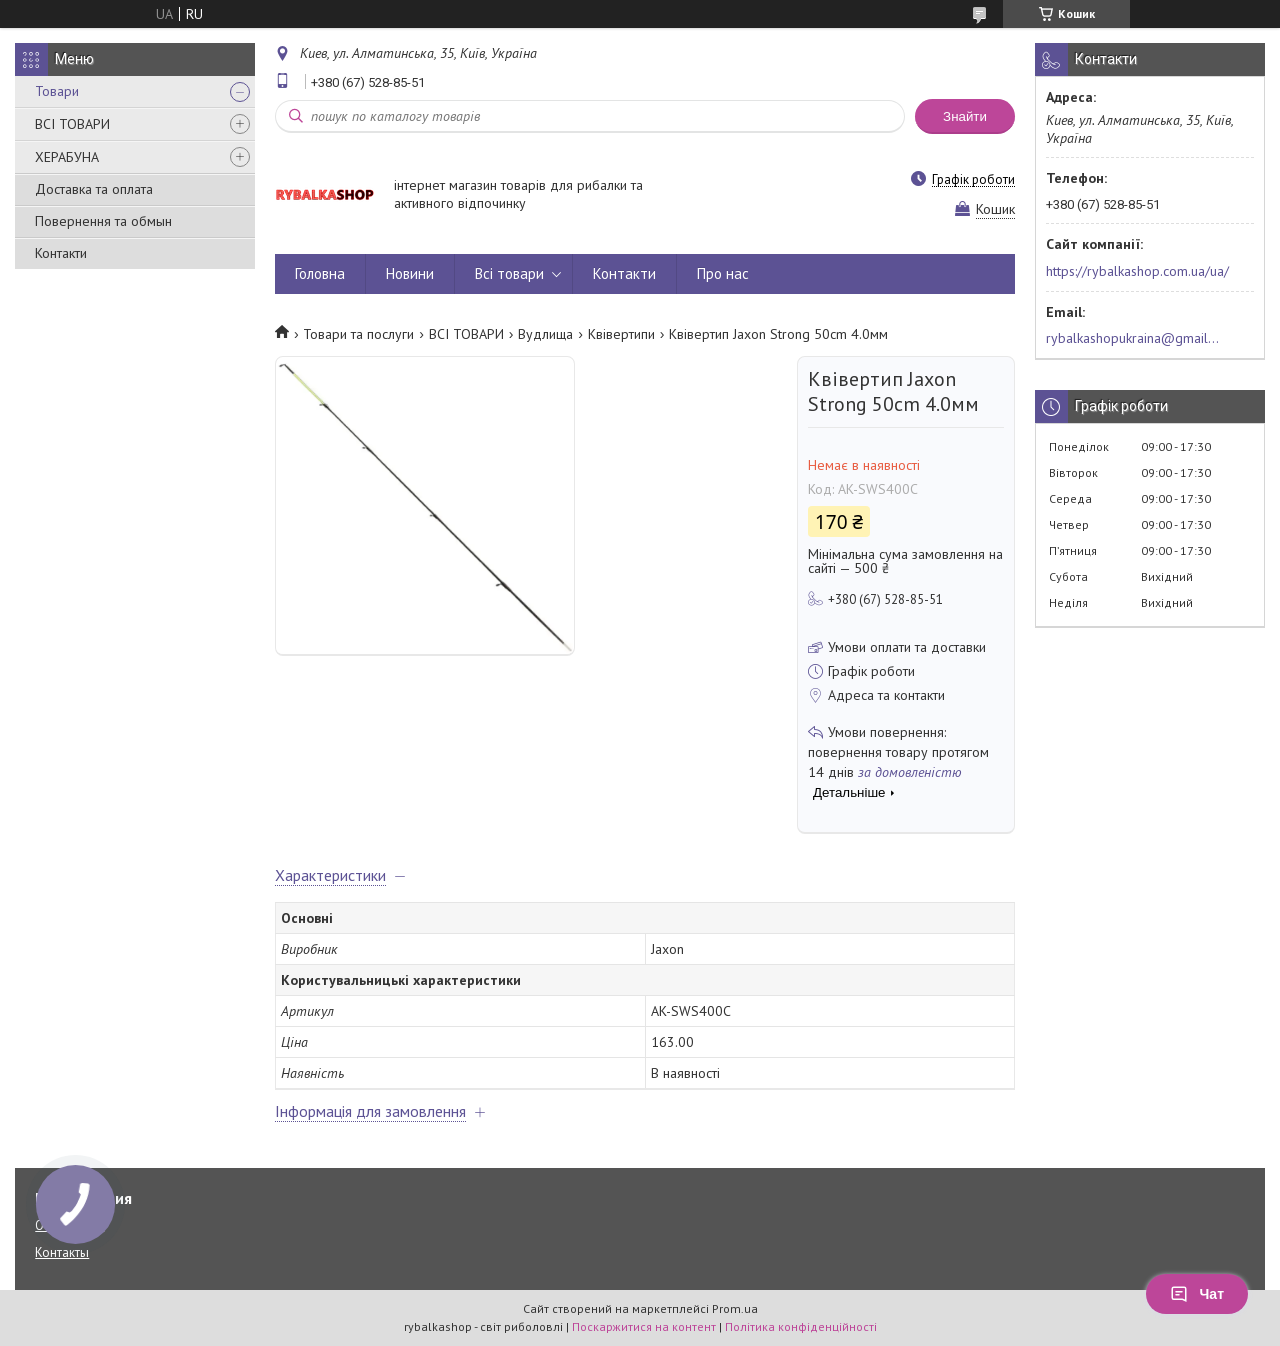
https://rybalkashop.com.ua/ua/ (1137, 271)
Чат (1197, 1294)
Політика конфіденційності (801, 1326)
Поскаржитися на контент (644, 1326)
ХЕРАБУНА (67, 157)
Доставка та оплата (94, 189)
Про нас (723, 273)
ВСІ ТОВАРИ (72, 124)
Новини (410, 273)
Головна (320, 273)
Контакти (61, 253)
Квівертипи (621, 334)
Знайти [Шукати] (965, 116)
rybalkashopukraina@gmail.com (1133, 338)
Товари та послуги (358, 334)
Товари (57, 91)
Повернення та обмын (103, 221)
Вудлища (545, 334)
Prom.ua (735, 1308)
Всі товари (509, 273)
